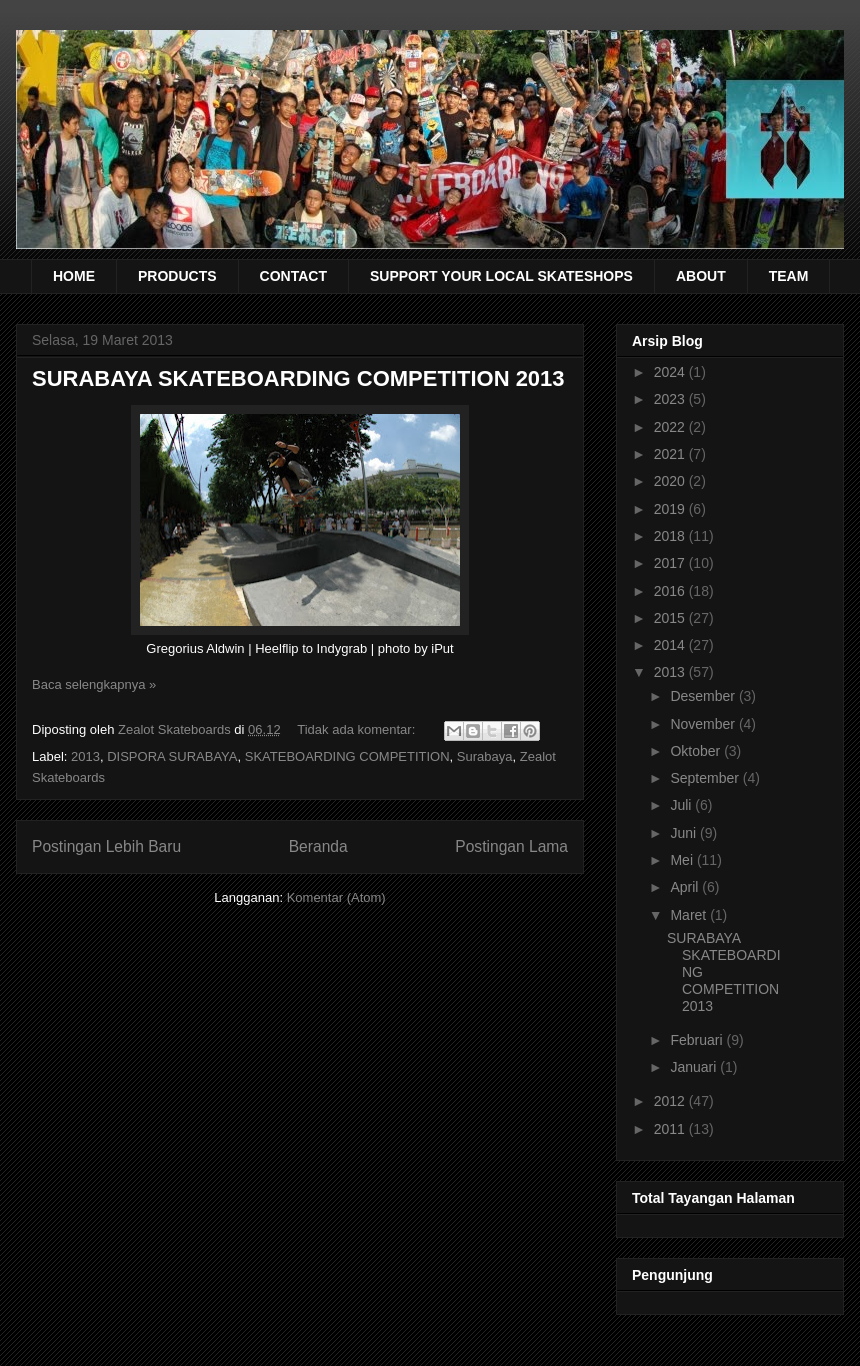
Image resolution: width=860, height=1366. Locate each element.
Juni (685, 833)
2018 (671, 536)
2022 (671, 427)
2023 (671, 399)
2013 (85, 756)
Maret (690, 915)
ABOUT (701, 276)
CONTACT (293, 276)
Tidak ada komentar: (358, 729)
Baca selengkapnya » (94, 684)
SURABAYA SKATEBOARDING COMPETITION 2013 (298, 378)
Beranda (318, 846)
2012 (671, 1101)
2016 (671, 591)
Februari (698, 1040)
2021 (671, 454)
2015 (671, 618)
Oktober (697, 751)
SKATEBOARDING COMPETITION (347, 756)
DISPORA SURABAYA (172, 756)
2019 (671, 509)
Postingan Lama (511, 846)
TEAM (789, 276)
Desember (704, 696)
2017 (671, 563)
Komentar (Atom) (336, 897)
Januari (695, 1067)
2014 (671, 645)
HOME (74, 276)
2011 (671, 1129)
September (706, 778)
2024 (671, 372)
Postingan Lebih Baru (106, 846)
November (704, 724)
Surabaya (485, 756)
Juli (682, 805)
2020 (671, 481)
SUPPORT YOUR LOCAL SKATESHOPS (501, 276)
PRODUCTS (177, 276)
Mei (683, 860)
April (686, 887)
